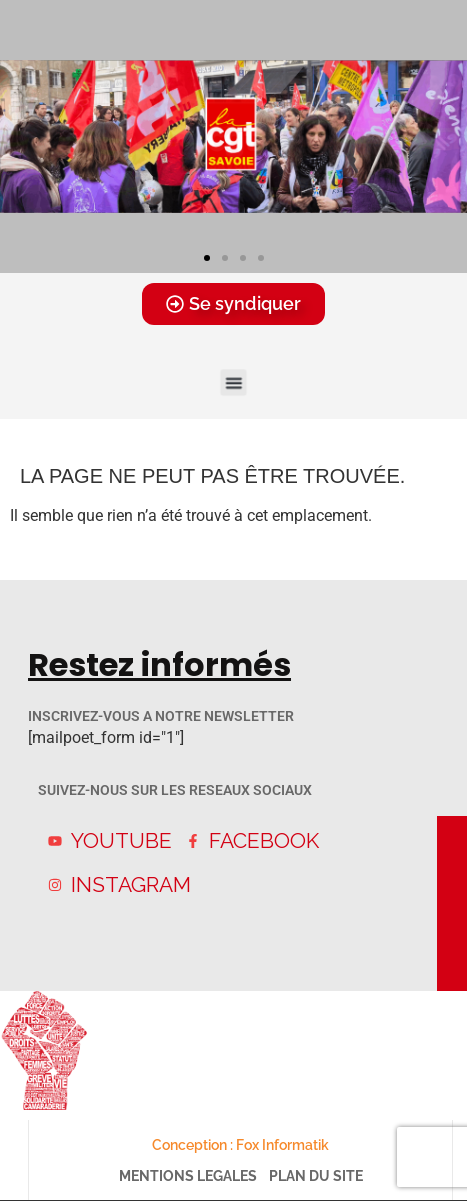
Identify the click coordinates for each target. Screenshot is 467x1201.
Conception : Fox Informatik (240, 1145)
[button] (207, 258)
